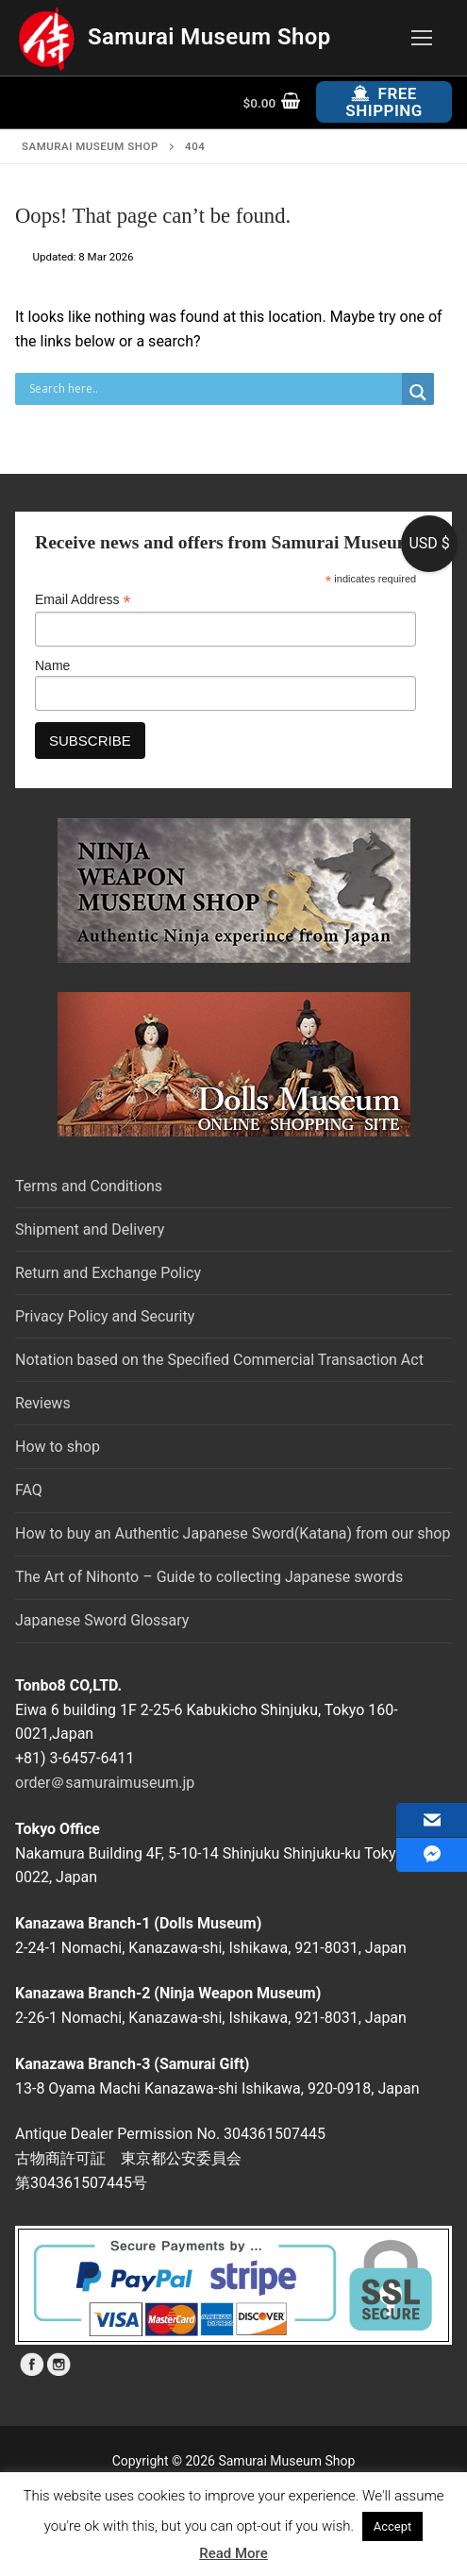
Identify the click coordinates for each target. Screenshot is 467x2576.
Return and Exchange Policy (108, 1273)
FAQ (28, 1490)
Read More (233, 2553)
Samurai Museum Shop (209, 37)
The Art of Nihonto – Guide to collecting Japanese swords (209, 1577)
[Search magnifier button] (418, 392)
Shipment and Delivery (89, 1229)
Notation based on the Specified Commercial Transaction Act (219, 1360)
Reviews (43, 1403)
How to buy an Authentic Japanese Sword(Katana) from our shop (232, 1533)
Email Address (83, 600)
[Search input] (213, 389)
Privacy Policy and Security (104, 1316)
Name (52, 665)
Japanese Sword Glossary (102, 1620)
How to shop (57, 1447)
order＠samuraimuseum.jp (104, 1783)
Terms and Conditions (88, 1186)
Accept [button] (393, 2526)
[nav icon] (422, 38)
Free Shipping (384, 102)
